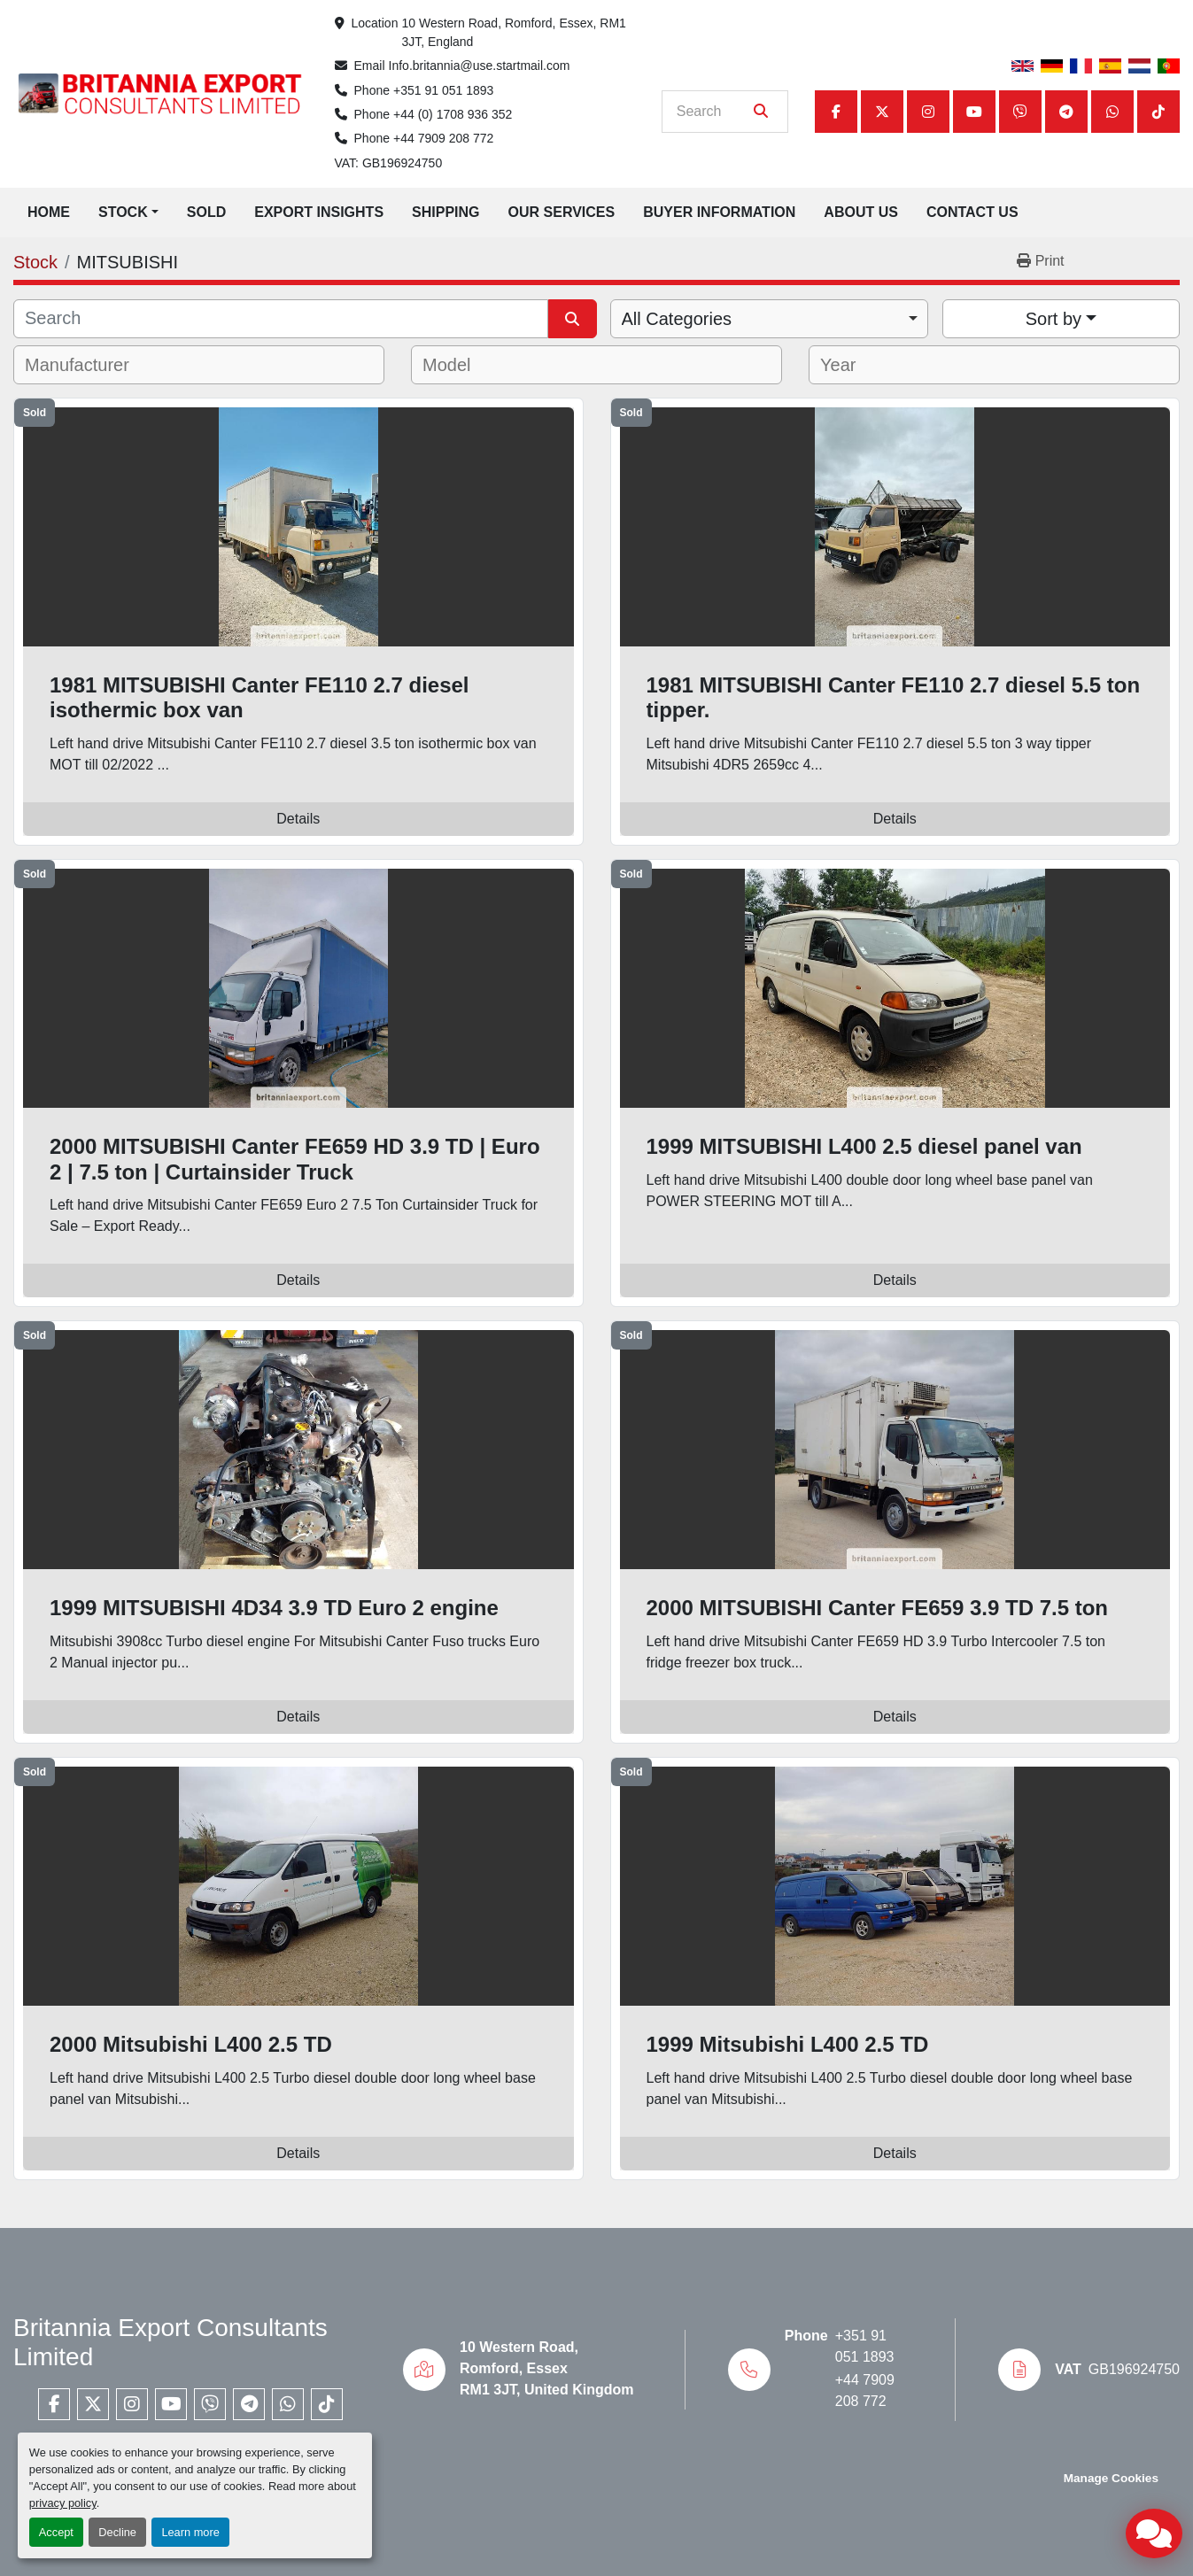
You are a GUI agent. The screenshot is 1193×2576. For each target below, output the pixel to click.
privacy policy (63, 2503)
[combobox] (769, 318)
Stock (123, 212)
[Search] (712, 111)
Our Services (562, 212)
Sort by (1053, 319)
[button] (128, 212)
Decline (117, 2532)
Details (298, 818)
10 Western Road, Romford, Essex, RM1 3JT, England (515, 32)
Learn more (190, 2532)
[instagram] (928, 111)
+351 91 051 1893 (443, 90)
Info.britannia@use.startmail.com (479, 65)
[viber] (1020, 111)
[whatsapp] (1112, 111)
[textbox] (89, 365)
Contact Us (972, 212)
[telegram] (1066, 111)
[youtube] (974, 111)
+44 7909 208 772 (443, 138)
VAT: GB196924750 (389, 163)
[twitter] (882, 111)
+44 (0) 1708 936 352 (452, 114)
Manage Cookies (1111, 2478)
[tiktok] (1158, 111)
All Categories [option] (677, 319)
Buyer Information (719, 212)
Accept (56, 2532)
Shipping (445, 212)
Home (48, 212)
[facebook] (836, 111)
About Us (861, 212)
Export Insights (318, 212)
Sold (206, 212)
